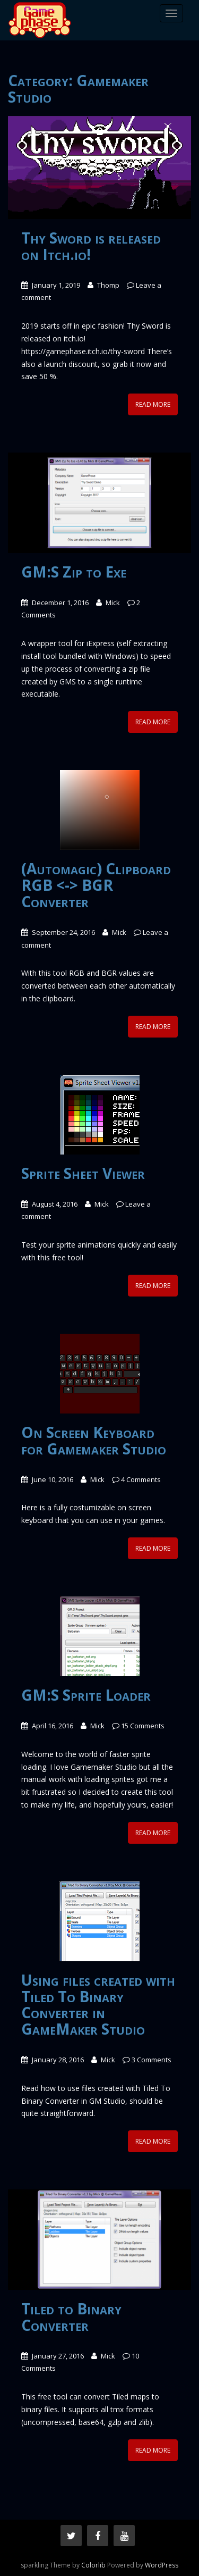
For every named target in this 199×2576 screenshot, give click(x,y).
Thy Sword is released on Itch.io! (91, 246)
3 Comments (151, 2059)
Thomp (108, 285)
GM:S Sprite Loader (86, 1695)
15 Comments (143, 1725)
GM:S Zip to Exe (73, 572)
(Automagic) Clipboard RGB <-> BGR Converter (96, 884)
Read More (152, 404)
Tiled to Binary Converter (71, 2316)
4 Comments (141, 1479)
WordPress (161, 2565)
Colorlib (93, 2565)
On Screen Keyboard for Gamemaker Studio (93, 1440)
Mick (113, 602)
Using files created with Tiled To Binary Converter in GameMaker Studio (98, 2004)
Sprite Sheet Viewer (83, 1173)
